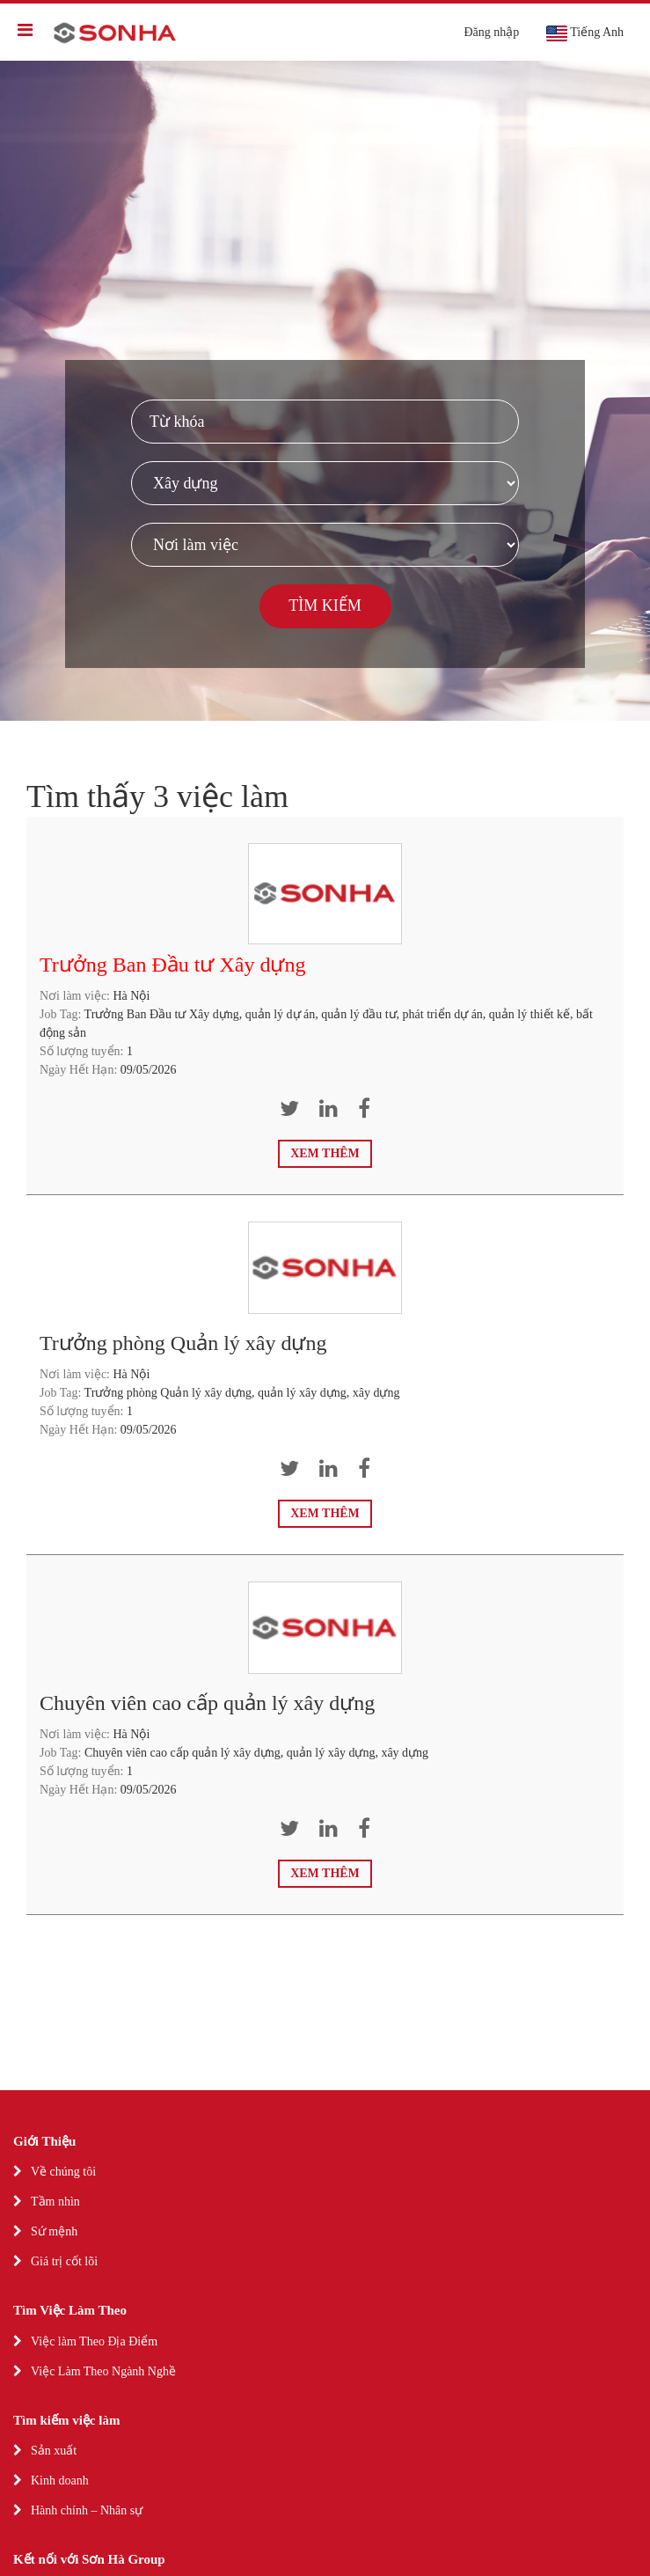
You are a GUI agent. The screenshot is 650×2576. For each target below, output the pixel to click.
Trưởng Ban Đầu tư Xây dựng (172, 964)
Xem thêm (325, 1153)
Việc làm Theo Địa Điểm (94, 2341)
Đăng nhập (491, 32)
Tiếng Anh (584, 33)
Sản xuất (54, 2450)
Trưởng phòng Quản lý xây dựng (183, 1343)
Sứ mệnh (54, 2231)
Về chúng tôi (63, 2171)
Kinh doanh (60, 2480)
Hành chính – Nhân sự (86, 2510)
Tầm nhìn (55, 2201)
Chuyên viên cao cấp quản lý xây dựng (207, 1703)
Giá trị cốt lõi (64, 2261)
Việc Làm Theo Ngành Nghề (103, 2371)
